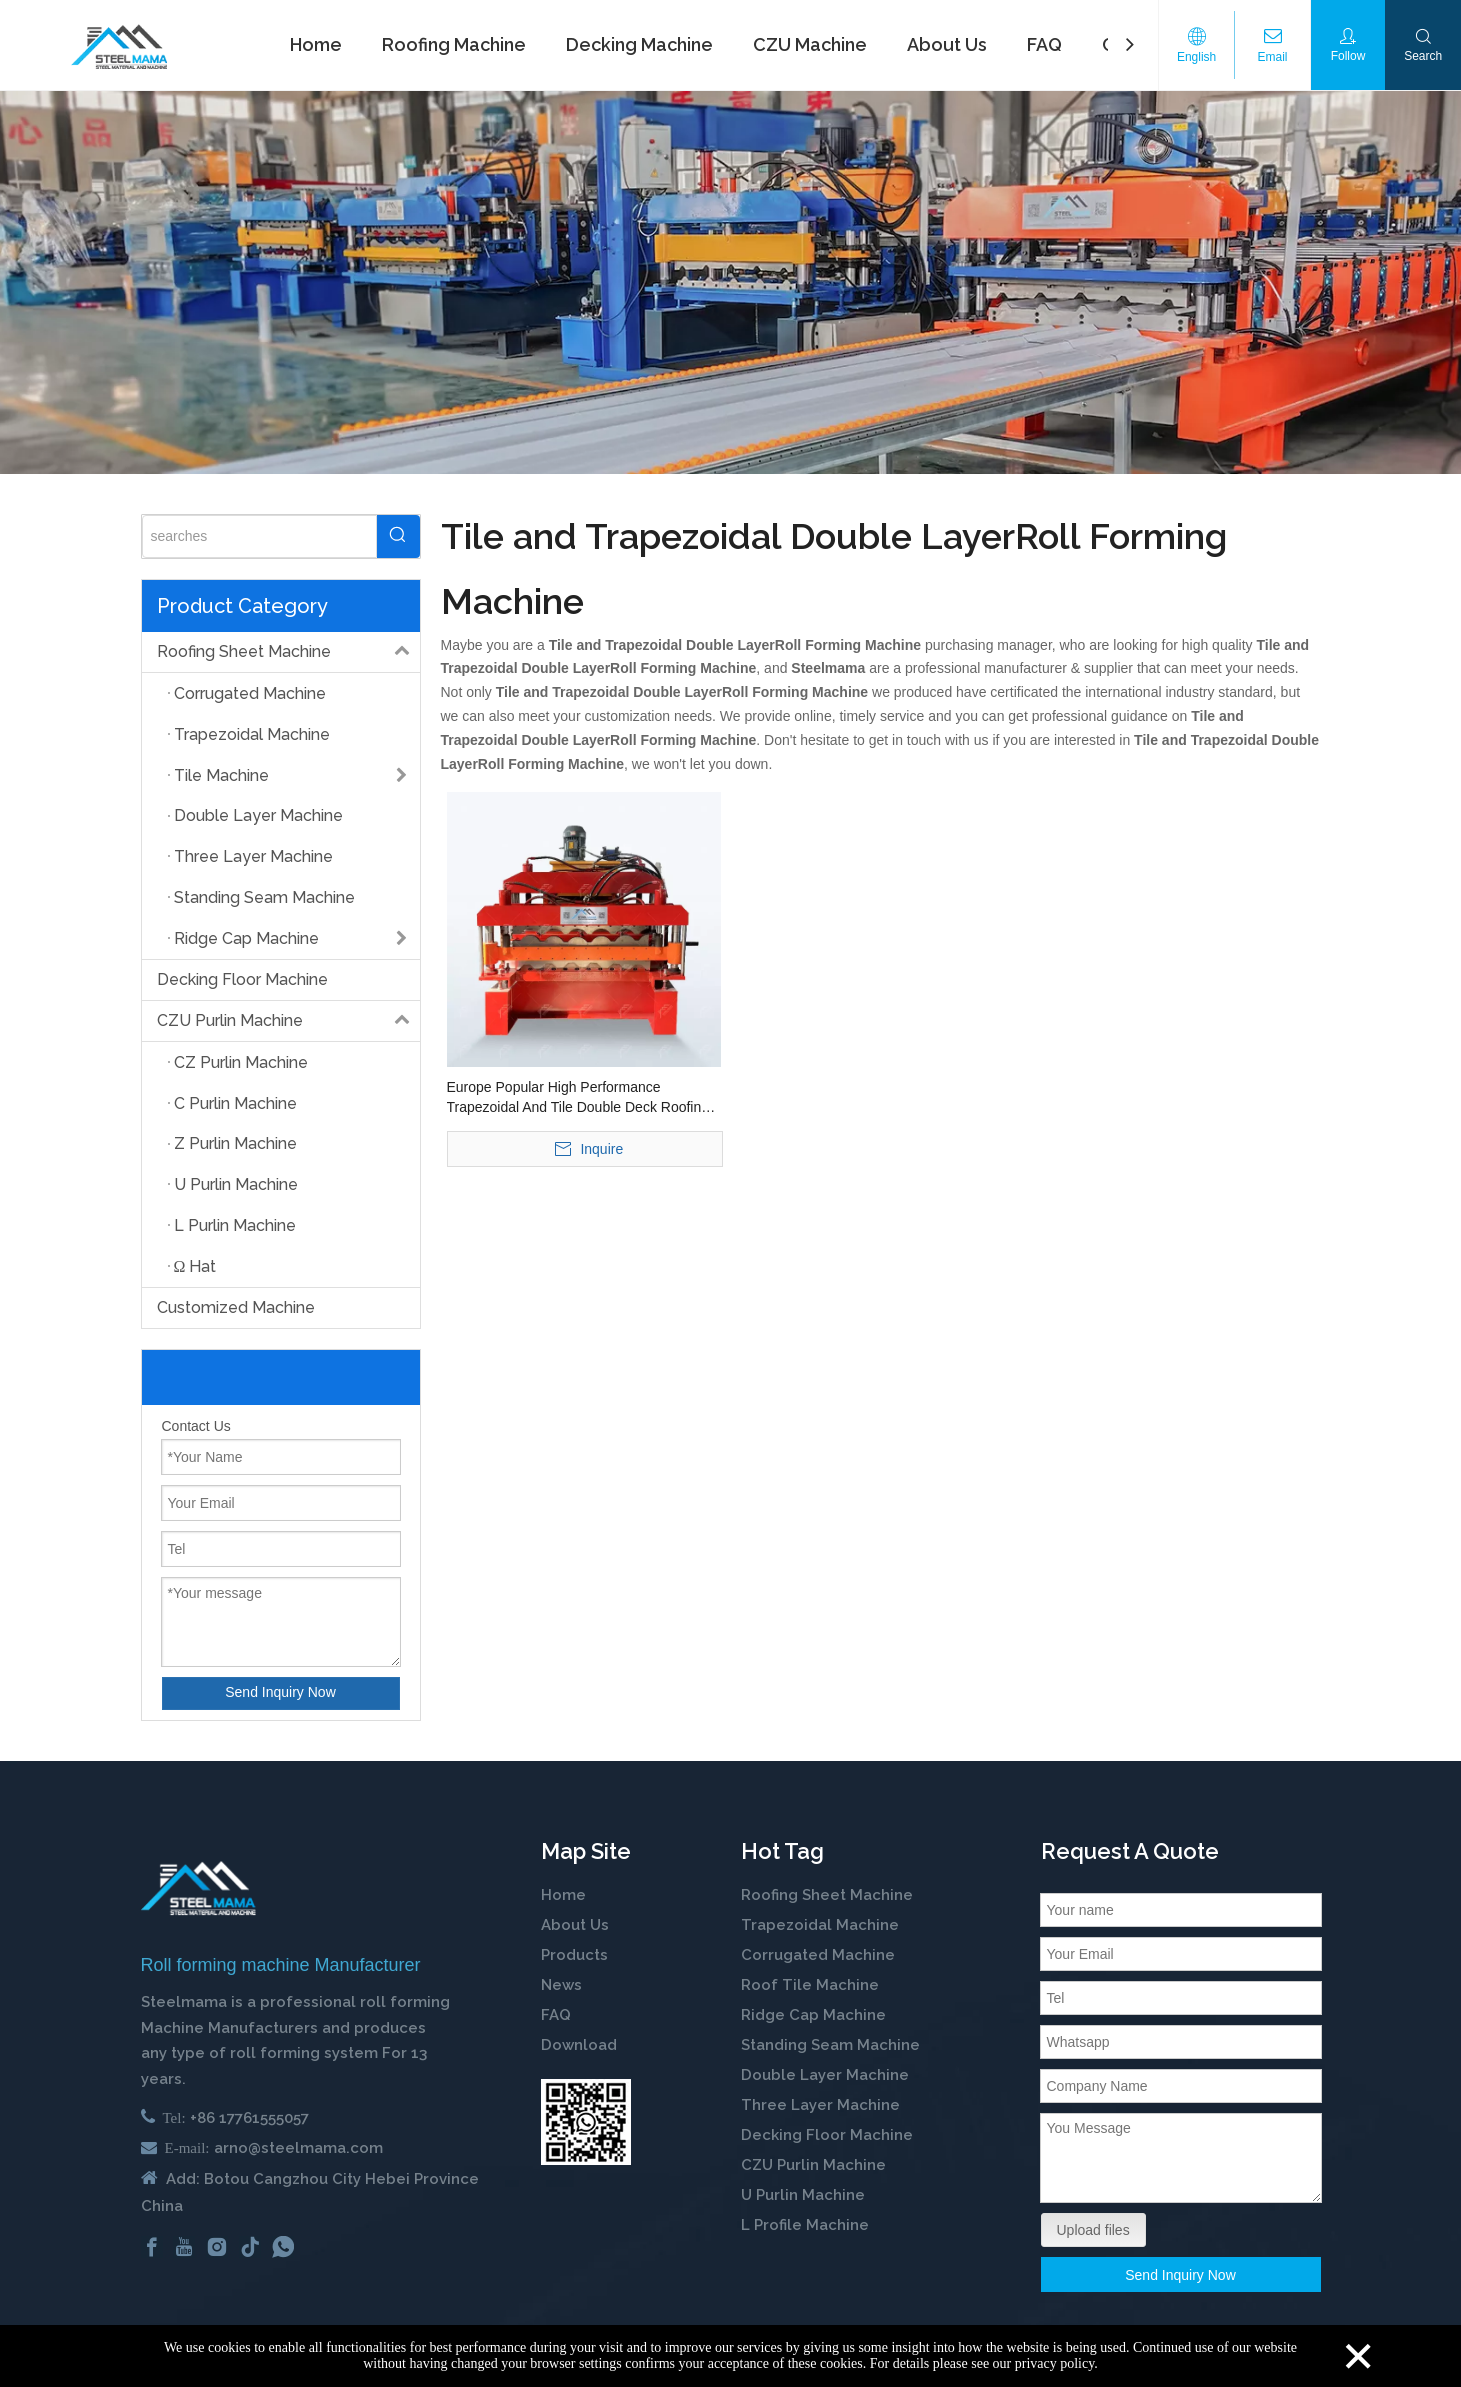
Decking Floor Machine (242, 979)
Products (574, 1955)
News (561, 1985)
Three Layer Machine (820, 2105)
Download (579, 2045)
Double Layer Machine (825, 2075)
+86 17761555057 (249, 2118)
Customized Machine (236, 1307)
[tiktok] (250, 2246)
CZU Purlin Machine (288, 1021)
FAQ (556, 2015)
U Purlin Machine (803, 2195)
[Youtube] (184, 2246)
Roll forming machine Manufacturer (281, 1965)
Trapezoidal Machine (820, 1925)
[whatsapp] (283, 2246)
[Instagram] (217, 2246)
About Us (575, 1925)
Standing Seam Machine (830, 2045)
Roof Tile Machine (810, 1985)
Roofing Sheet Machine (288, 652)
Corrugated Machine (818, 1955)
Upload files (1093, 2230)
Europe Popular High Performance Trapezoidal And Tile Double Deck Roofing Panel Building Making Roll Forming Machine (578, 1098)
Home (563, 1895)
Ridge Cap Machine (813, 2015)
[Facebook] (152, 2246)
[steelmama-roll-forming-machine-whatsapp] (586, 2122)
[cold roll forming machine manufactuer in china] (198, 1888)
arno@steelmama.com (298, 2148)
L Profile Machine (805, 2225)
